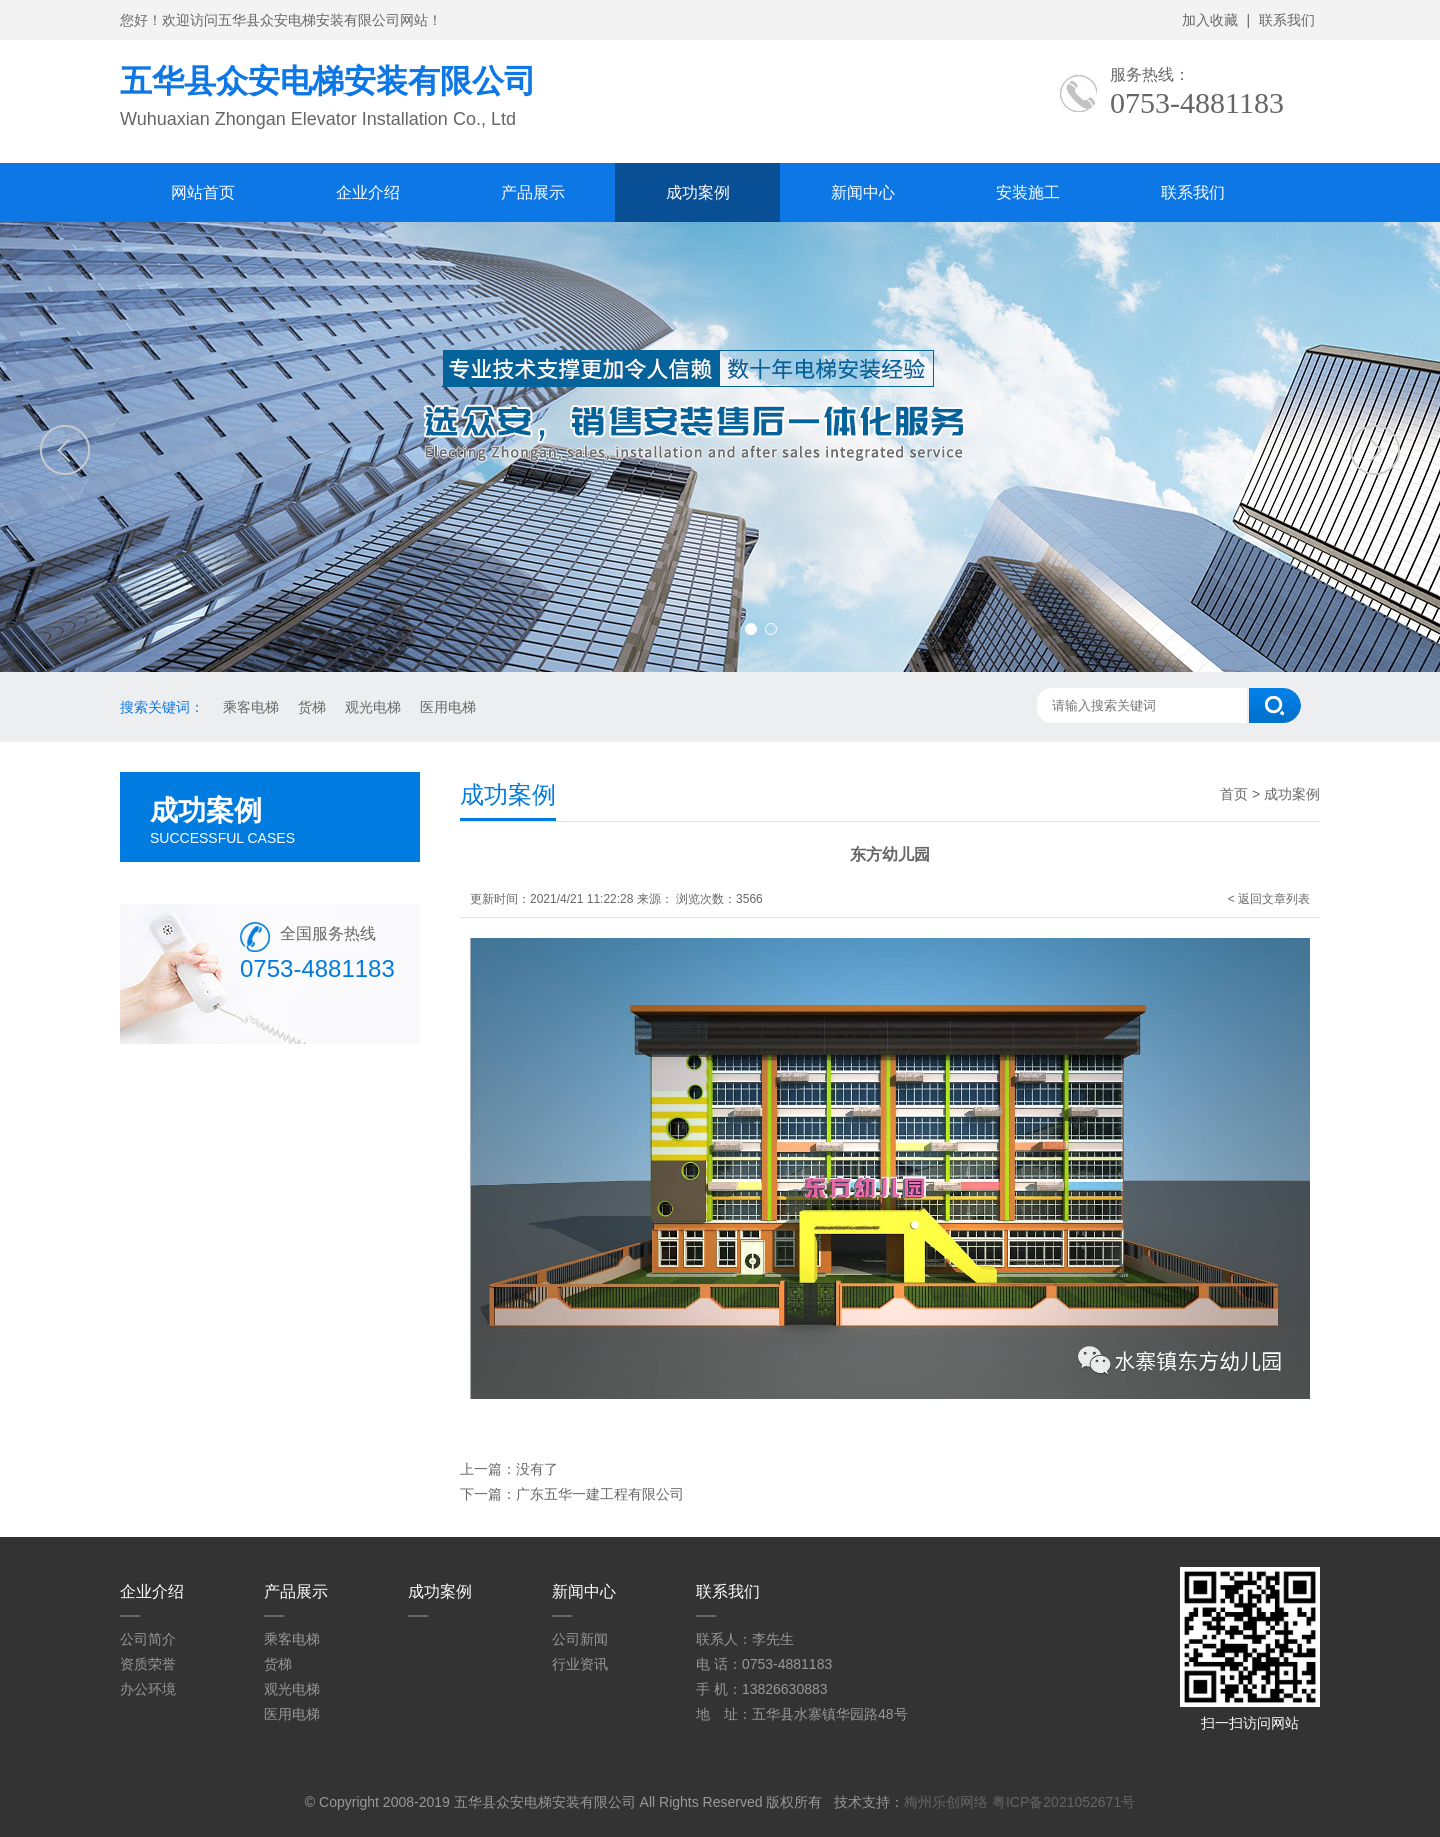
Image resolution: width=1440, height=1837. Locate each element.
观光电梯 (373, 707)
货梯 (312, 707)
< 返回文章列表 (1269, 899)
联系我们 (1287, 20)
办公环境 (148, 1689)
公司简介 (148, 1639)
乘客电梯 (251, 707)
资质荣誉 (148, 1664)
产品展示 (533, 192)
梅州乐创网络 (946, 1802)
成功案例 (698, 192)
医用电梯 (448, 707)
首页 (1234, 794)
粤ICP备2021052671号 (1063, 1802)
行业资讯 (580, 1664)
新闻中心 (863, 192)
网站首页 (203, 192)
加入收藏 (1210, 20)
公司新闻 (580, 1639)
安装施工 (1028, 192)
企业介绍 (368, 192)
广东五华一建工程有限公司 (600, 1494)
